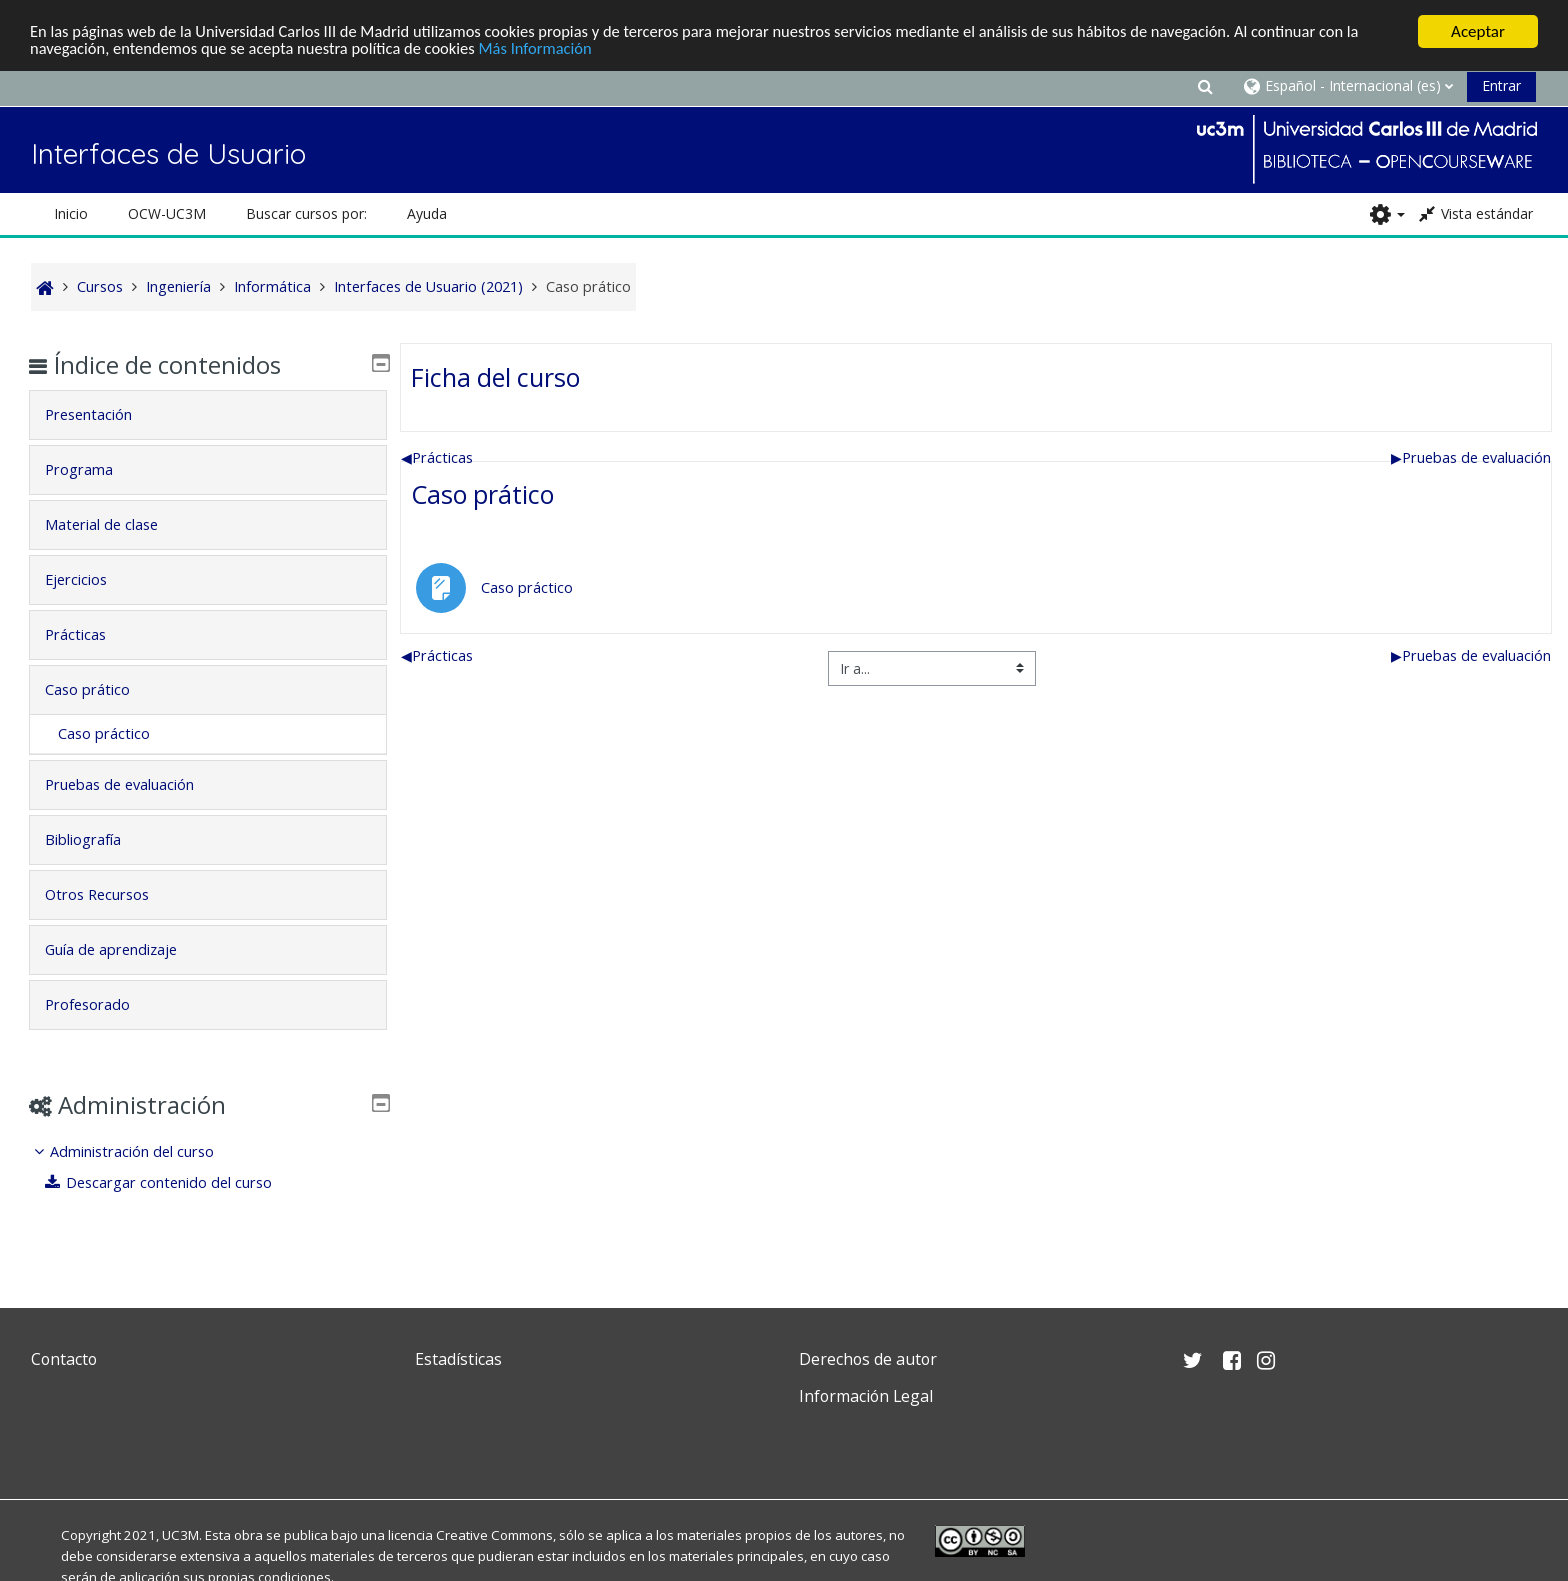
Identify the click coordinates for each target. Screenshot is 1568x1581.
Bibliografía (97, 839)
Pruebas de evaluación (1471, 457)
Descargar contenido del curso (173, 1182)
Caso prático (482, 494)
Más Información (551, 49)
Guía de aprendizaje (125, 949)
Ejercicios (90, 579)
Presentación (102, 414)
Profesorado (101, 1004)
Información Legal (866, 1396)
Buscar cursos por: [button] (306, 213)
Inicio (71, 213)
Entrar (1501, 85)
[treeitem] (207, 1167)
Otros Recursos (111, 894)
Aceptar (1478, 31)
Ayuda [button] (427, 213)
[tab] (207, 415)
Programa (93, 469)
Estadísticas (458, 1359)
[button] (1205, 85)
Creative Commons (494, 1535)
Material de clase (115, 524)
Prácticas (437, 457)
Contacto (64, 1359)
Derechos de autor (868, 1359)
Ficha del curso (495, 377)
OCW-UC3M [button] (167, 213)
